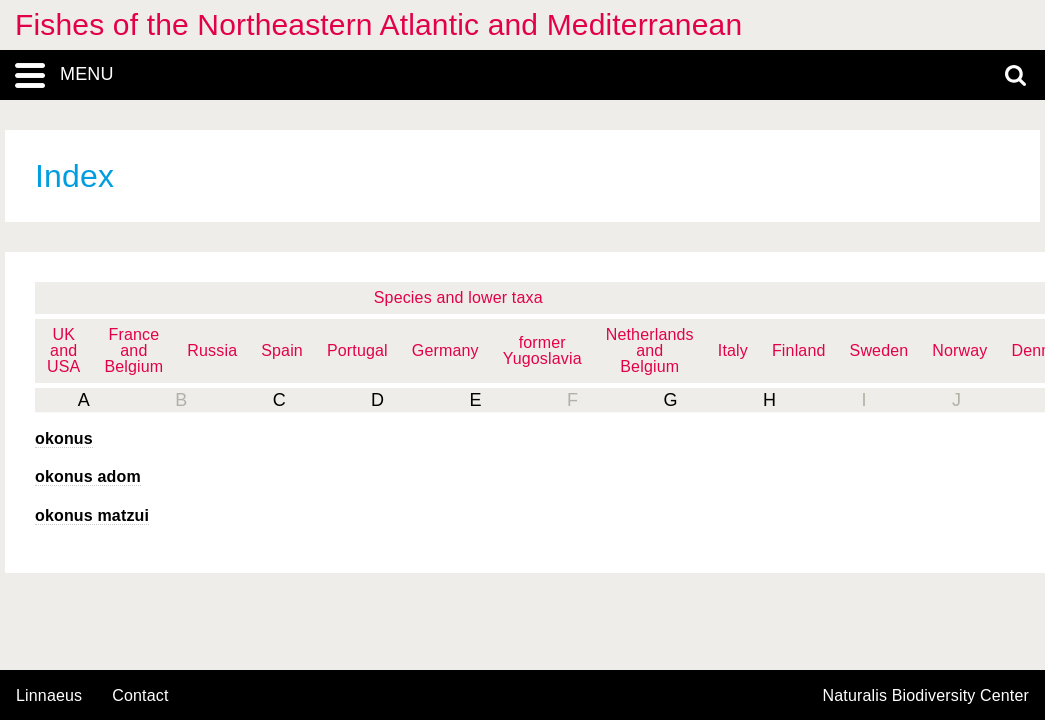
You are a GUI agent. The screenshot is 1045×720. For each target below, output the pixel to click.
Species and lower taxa (458, 297)
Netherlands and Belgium (650, 350)
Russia (212, 350)
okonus (64, 438)
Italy (733, 350)
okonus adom (88, 476)
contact (140, 695)
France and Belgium (133, 350)
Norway (959, 350)
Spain (282, 350)
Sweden (879, 350)
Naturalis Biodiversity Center (926, 696)
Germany (445, 350)
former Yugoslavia (542, 350)
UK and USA (63, 350)
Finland (799, 350)
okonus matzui (92, 515)
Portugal (357, 350)
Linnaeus (49, 696)
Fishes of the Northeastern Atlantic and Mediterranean (378, 24)
